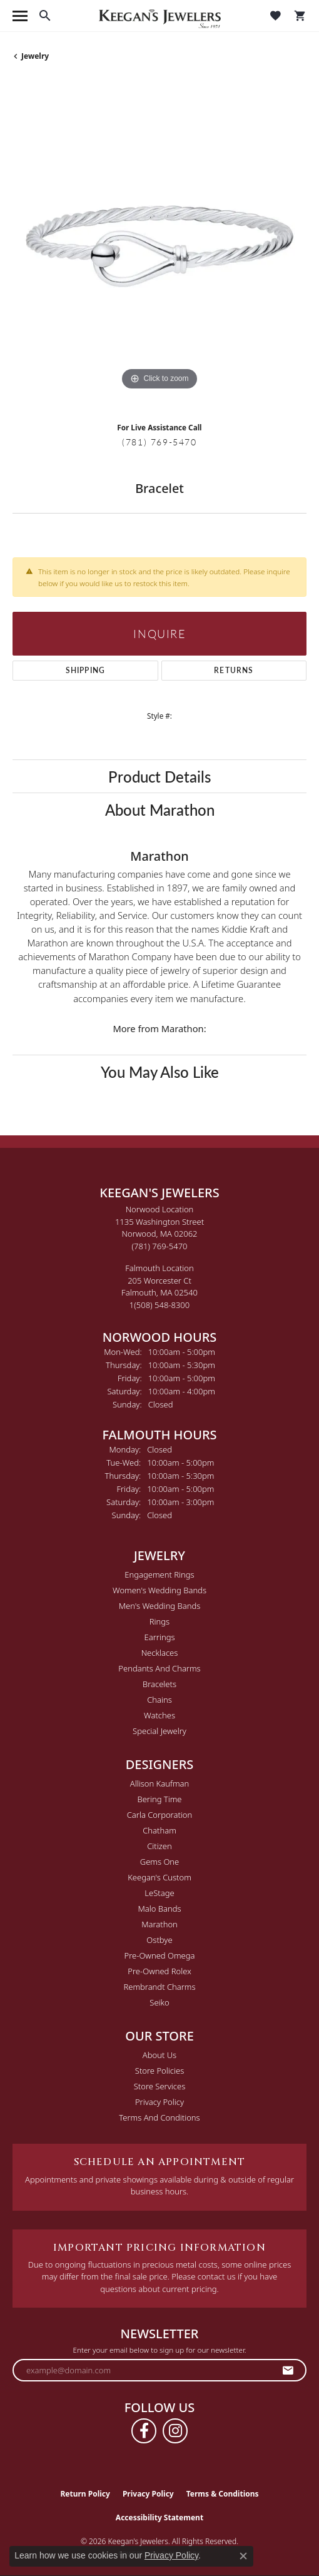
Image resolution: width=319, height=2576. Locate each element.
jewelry (35, 56)
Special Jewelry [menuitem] (159, 1731)
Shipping (86, 670)
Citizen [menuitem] (159, 1846)
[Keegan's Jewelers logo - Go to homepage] (160, 16)
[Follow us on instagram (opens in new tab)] (175, 2430)
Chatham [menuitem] (159, 1830)
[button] (45, 15)
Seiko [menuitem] (159, 2002)
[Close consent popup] (243, 2556)
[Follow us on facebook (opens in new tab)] (143, 2430)
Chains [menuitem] (159, 1699)
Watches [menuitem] (159, 1715)
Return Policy (85, 2493)
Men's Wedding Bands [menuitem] (160, 1605)
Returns (233, 670)
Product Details (159, 776)
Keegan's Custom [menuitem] (159, 1877)
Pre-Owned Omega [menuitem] (159, 1955)
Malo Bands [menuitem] (159, 1908)
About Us (159, 2055)
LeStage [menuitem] (159, 1893)
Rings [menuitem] (159, 1621)
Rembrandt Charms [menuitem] (159, 1986)
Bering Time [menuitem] (159, 1799)
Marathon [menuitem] (159, 1924)
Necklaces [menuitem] (159, 1652)
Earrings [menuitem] (159, 1637)
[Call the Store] (160, 1246)
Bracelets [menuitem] (159, 1684)
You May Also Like (160, 1071)
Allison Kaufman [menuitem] (160, 1783)
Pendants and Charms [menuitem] (159, 1668)
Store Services (160, 2086)
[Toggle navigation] (20, 16)
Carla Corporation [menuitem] (160, 1814)
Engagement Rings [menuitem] (159, 1574)
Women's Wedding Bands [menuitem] (159, 1590)
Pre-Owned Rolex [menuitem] (159, 1971)
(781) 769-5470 (159, 441)
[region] (159, 246)
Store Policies (159, 2070)
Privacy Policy (159, 2101)
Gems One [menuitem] (160, 1861)
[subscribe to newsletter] (288, 2370)
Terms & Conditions (222, 2493)
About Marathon (160, 809)
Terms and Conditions (159, 2117)
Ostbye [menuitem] (159, 1939)
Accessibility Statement (159, 2517)
